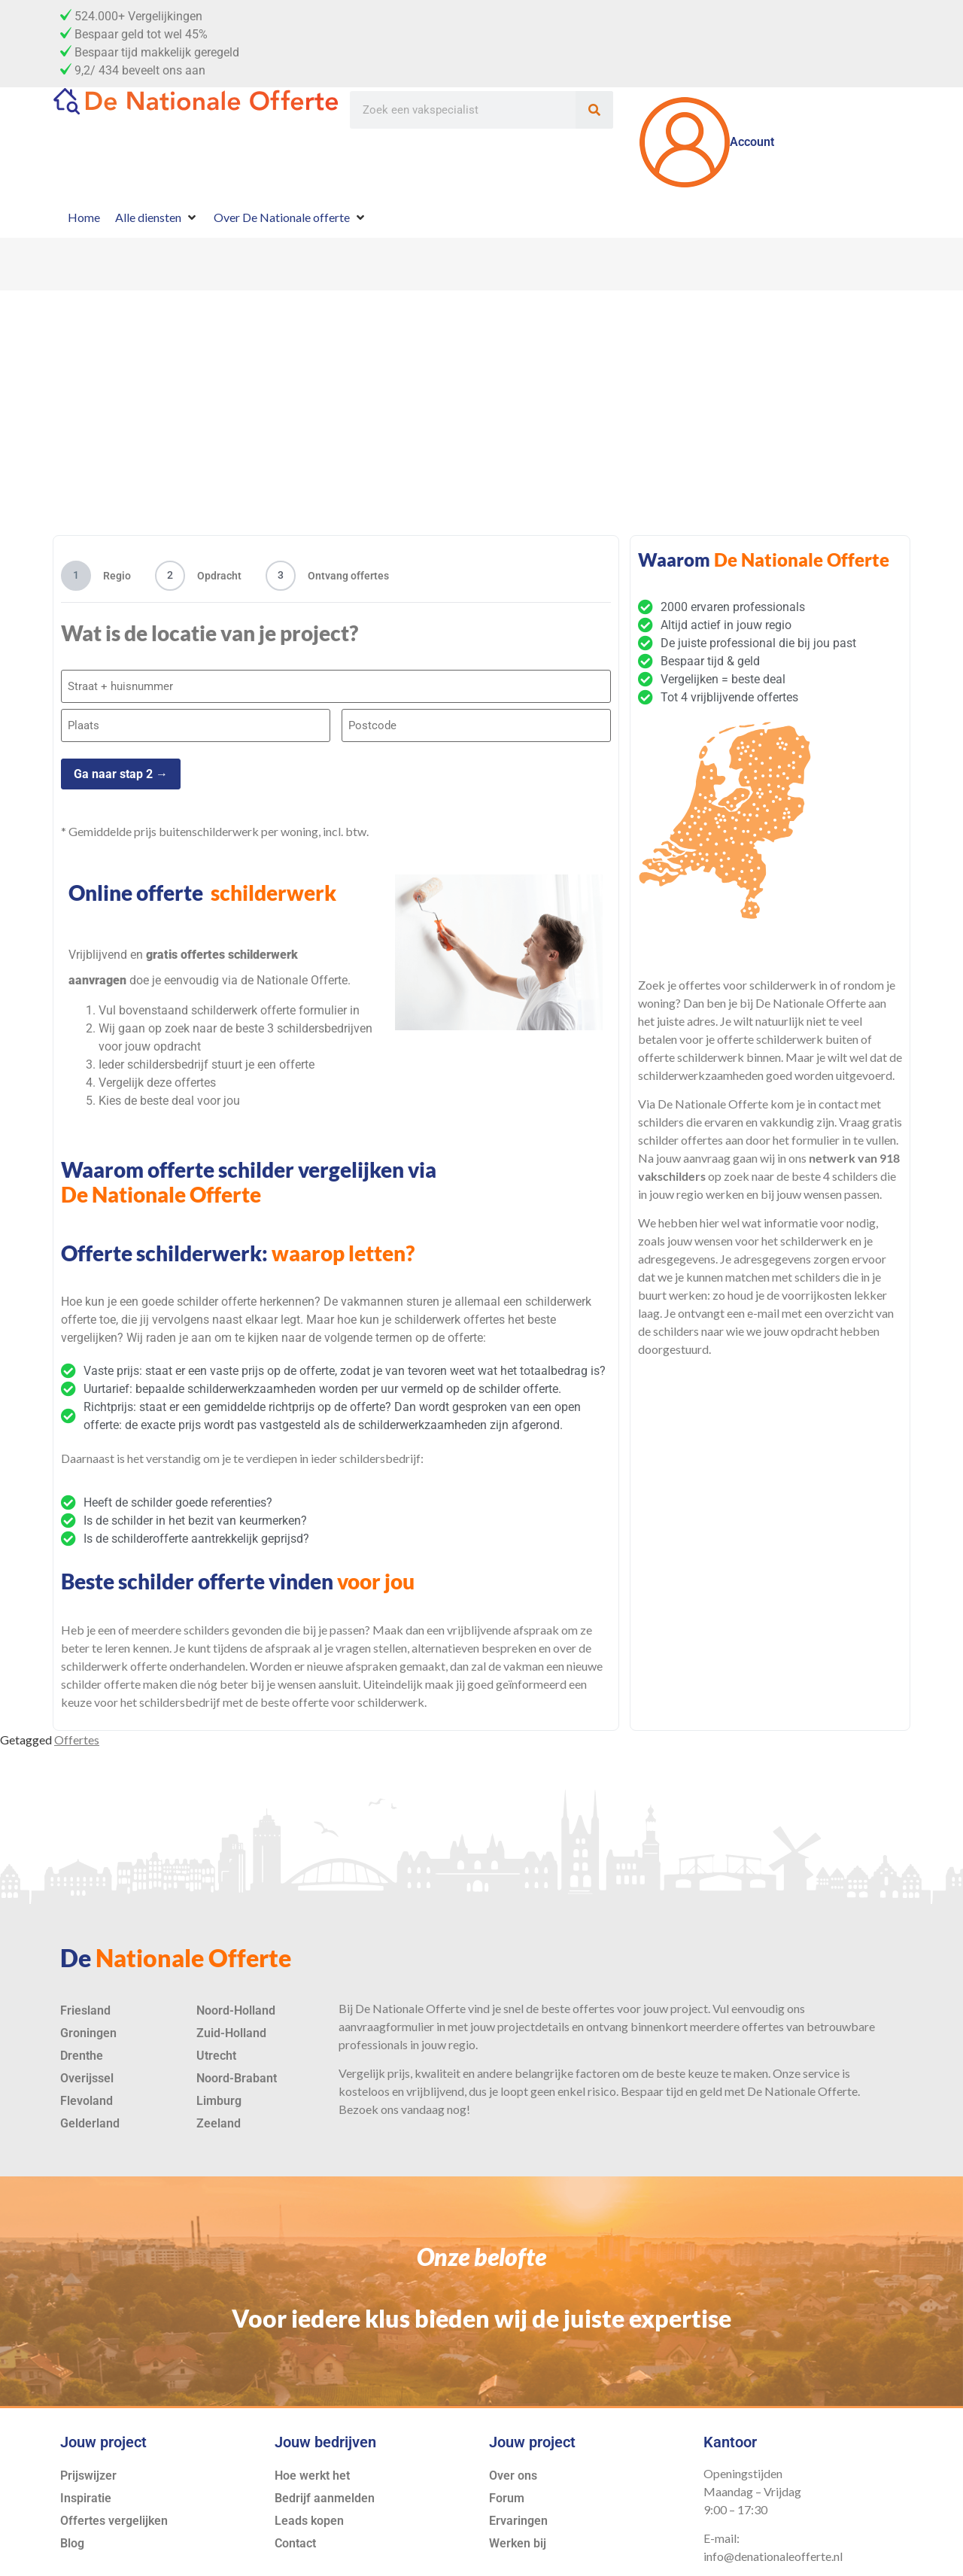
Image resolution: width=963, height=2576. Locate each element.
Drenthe (81, 2047)
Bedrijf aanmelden (325, 2490)
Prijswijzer (88, 2467)
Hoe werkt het (312, 2467)
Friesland (85, 2002)
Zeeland (218, 2115)
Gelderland (90, 2115)
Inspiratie (85, 2490)
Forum (506, 2490)
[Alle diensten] (157, 217)
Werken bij (517, 2535)
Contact (295, 2535)
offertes (594, 2000)
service (821, 2065)
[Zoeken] (594, 110)
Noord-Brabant (236, 2070)
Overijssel (87, 2070)
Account (706, 142)
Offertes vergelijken (114, 2512)
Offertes (76, 1731)
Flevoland (86, 2092)
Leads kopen (309, 2512)
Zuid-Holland (231, 2025)
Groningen (88, 2025)
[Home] (84, 217)
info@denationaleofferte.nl (773, 2548)
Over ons (513, 2467)
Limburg (219, 2092)
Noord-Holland (235, 2002)
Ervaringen (518, 2512)
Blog (72, 2535)
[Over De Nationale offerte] (290, 217)
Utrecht (216, 2047)
